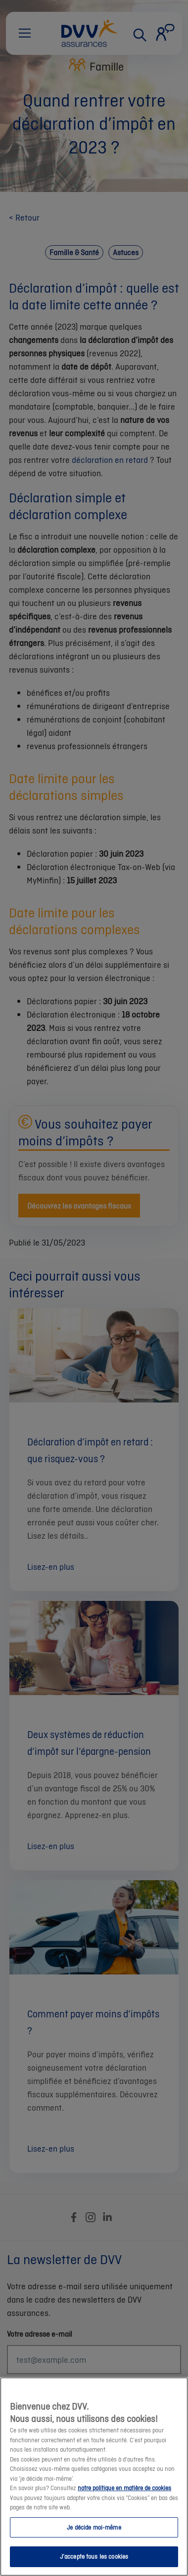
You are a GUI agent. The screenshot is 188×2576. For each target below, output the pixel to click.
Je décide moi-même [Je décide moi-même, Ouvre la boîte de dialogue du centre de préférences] (94, 2546)
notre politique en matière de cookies (124, 2507)
